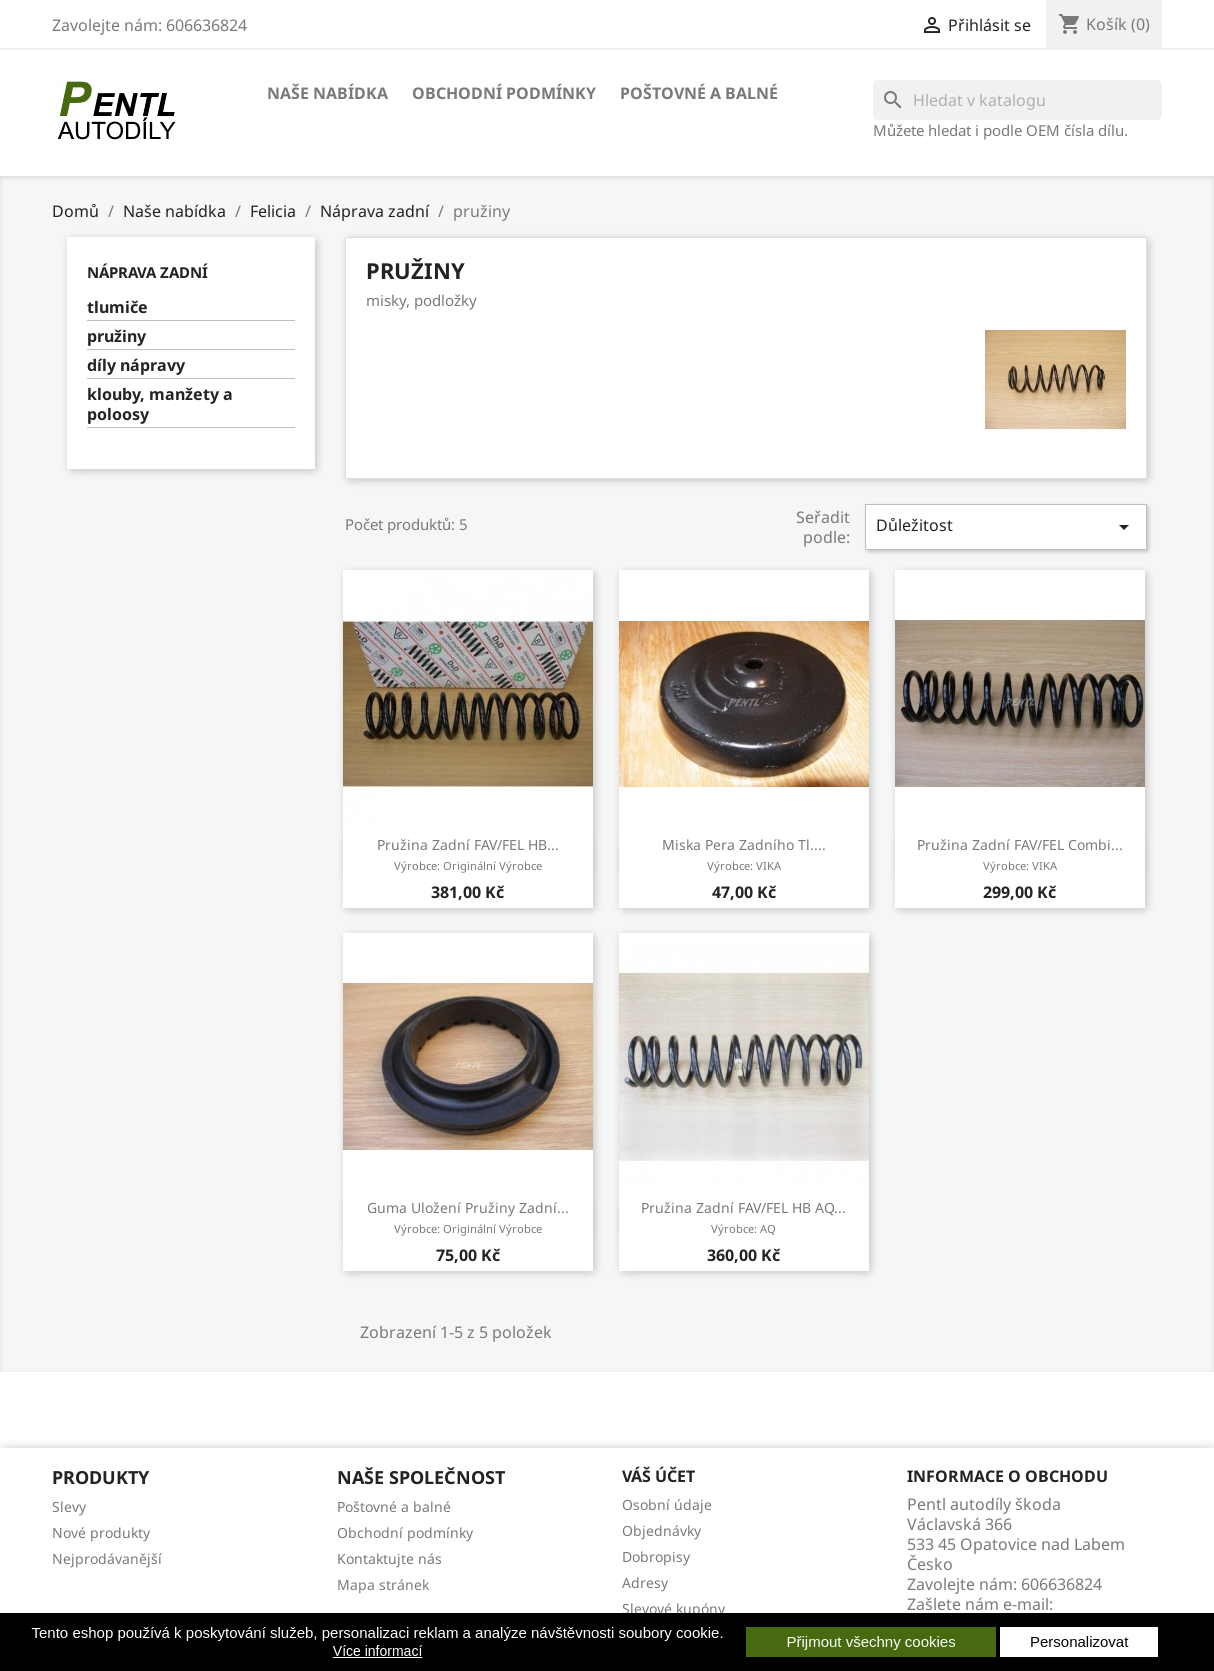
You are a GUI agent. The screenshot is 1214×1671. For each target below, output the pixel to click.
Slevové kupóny (673, 1608)
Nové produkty (101, 1532)
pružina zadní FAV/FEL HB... (468, 854)
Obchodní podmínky (504, 93)
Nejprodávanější (107, 1558)
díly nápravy (136, 365)
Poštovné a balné (699, 93)
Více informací (377, 1651)
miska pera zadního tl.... (744, 854)
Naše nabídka (327, 93)
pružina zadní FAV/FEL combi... (1020, 854)
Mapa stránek (383, 1584)
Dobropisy (656, 1556)
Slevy (69, 1506)
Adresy (645, 1582)
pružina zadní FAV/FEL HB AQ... (743, 1217)
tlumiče (117, 307)
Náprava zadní (147, 272)
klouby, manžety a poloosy (160, 404)
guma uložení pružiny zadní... (468, 1217)
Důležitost (1006, 526)
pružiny (116, 336)
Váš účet (658, 1476)
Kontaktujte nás (389, 1558)
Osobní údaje (667, 1504)
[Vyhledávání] (1017, 100)
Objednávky (661, 1530)
